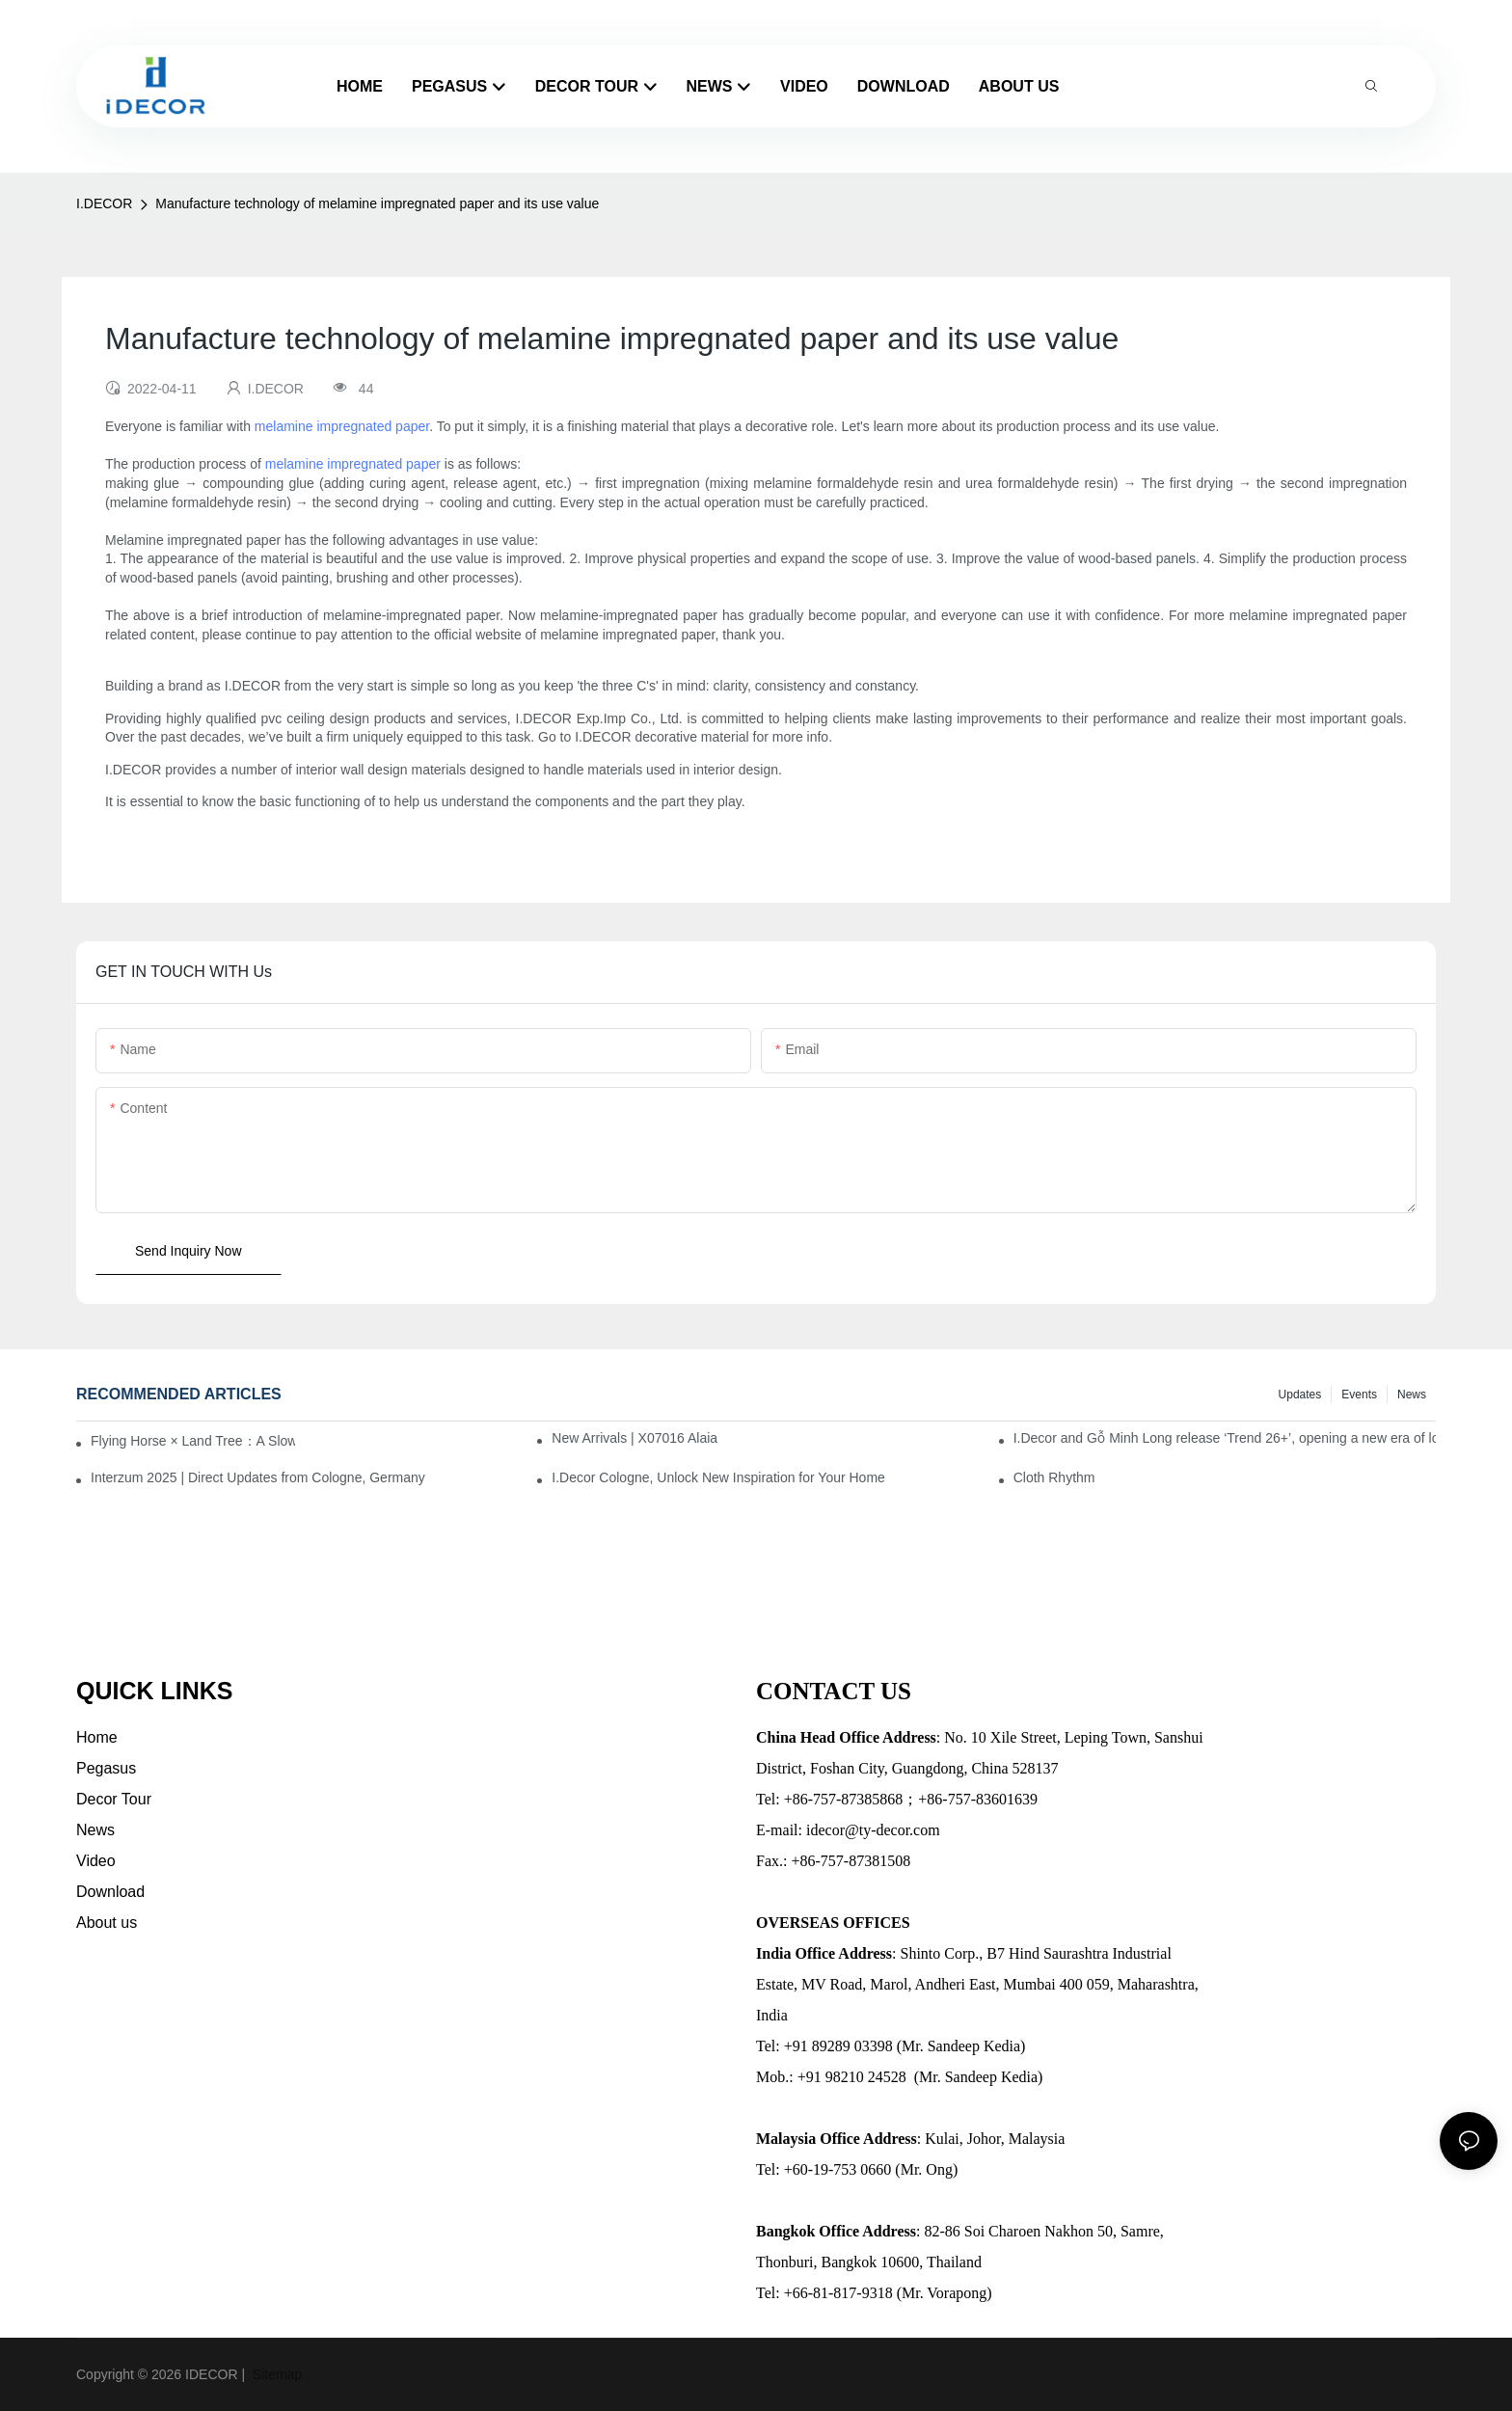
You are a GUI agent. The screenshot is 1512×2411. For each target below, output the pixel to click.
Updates (1300, 1394)
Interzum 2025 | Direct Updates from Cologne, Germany (258, 1477)
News (1411, 1394)
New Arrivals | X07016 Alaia (634, 1438)
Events (1359, 1394)
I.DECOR (104, 203)
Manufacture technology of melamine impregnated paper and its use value (377, 203)
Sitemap (275, 2374)
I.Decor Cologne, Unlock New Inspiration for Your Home (718, 1477)
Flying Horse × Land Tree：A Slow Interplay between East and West (193, 1441)
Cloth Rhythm (1054, 1477)
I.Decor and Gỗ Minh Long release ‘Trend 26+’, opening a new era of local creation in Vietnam (1224, 1438)
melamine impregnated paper (342, 426)
